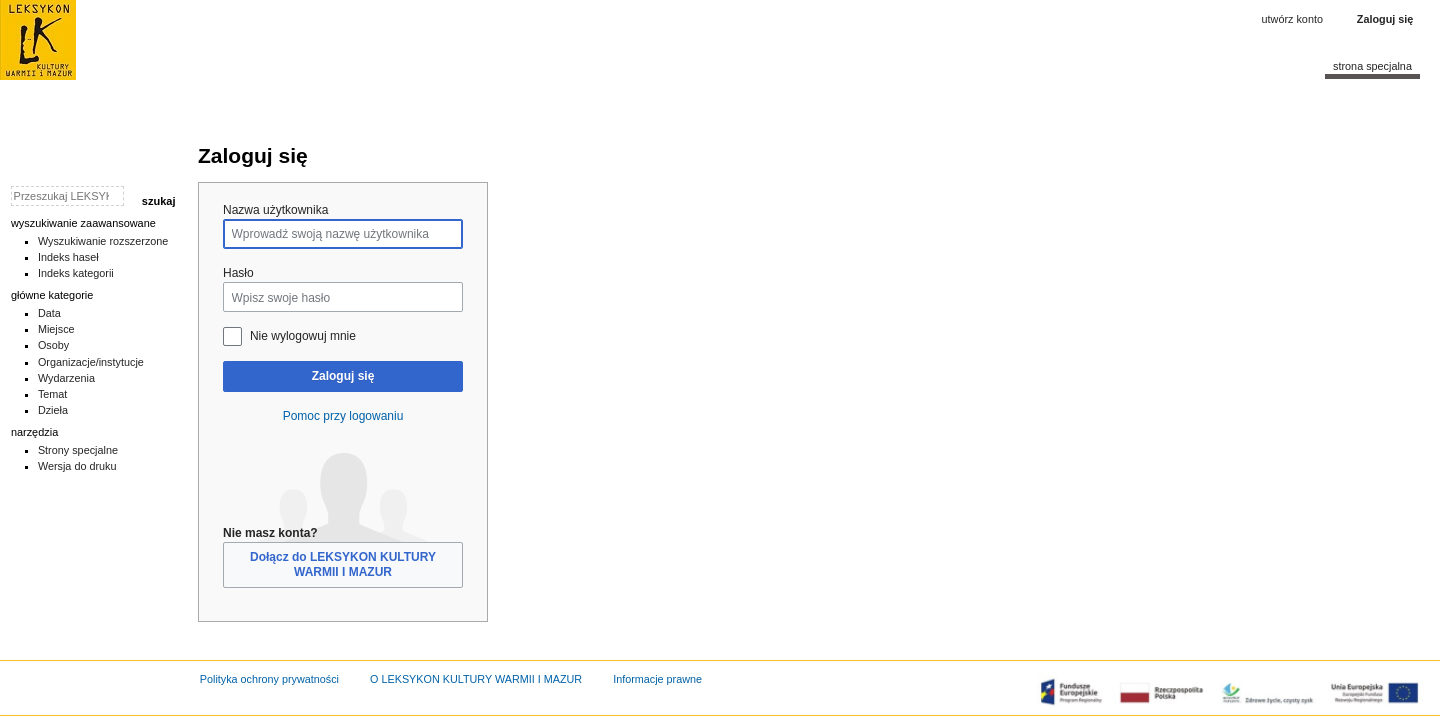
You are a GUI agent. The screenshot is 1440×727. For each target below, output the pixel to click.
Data (49, 313)
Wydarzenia (66, 378)
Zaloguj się (343, 376)
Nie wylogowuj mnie (303, 336)
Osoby (53, 345)
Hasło (238, 273)
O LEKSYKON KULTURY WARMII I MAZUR (476, 679)
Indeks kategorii (76, 273)
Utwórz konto (1292, 19)
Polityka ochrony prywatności (269, 679)
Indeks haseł (68, 257)
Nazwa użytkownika (275, 210)
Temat (53, 394)
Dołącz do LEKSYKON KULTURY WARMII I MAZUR (343, 564)
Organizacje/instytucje (91, 362)
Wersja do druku (77, 466)
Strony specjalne (78, 450)
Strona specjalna (1372, 66)
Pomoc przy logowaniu (343, 416)
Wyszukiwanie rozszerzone (103, 241)
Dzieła (53, 410)
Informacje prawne (657, 679)
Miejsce (56, 329)
